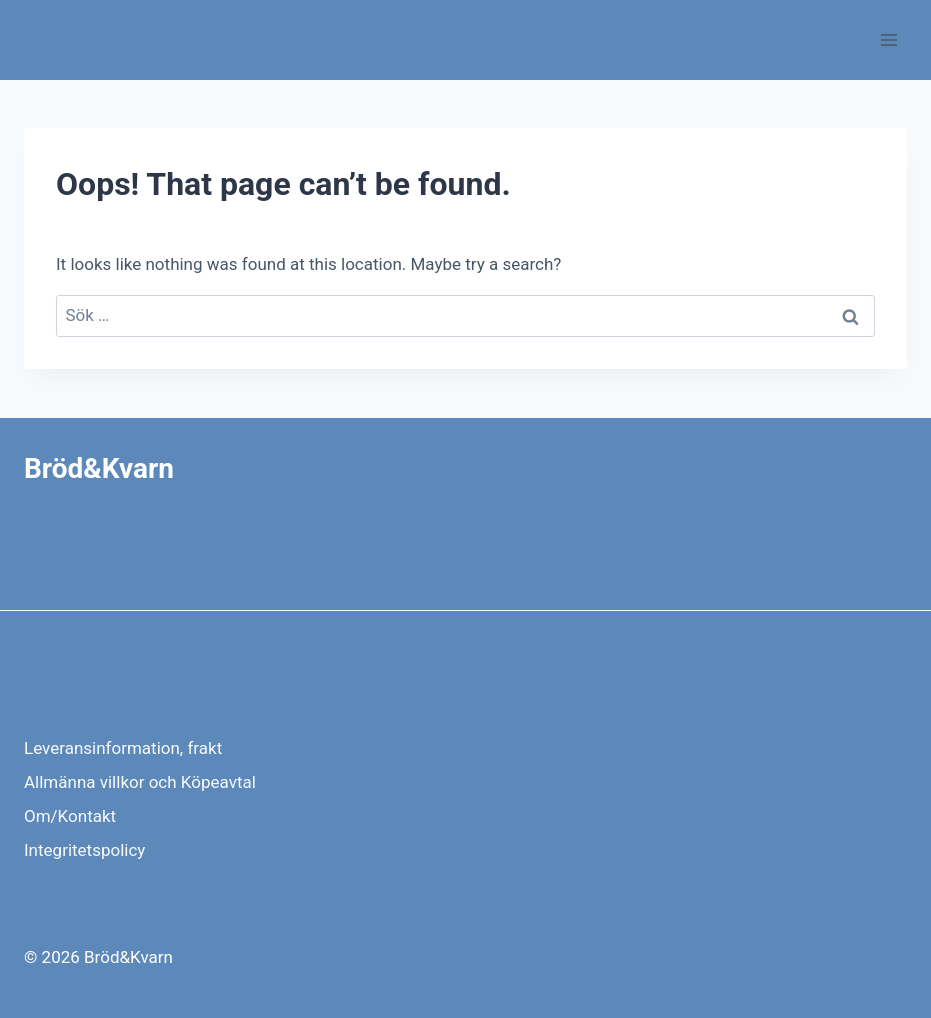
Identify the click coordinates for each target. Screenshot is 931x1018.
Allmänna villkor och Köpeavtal (140, 782)
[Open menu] (888, 39)
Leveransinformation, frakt (123, 748)
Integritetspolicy (84, 850)
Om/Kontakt (70, 816)
